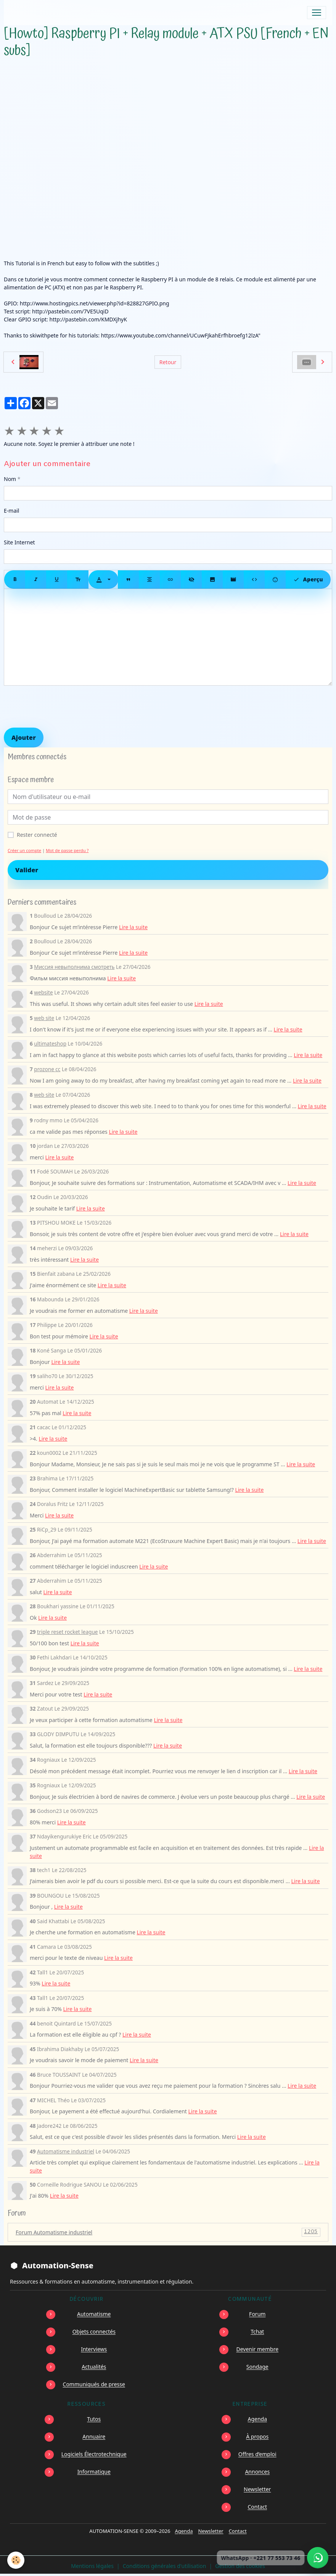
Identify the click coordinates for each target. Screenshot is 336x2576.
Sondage (257, 2366)
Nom (10, 479)
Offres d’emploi (257, 2454)
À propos (257, 2436)
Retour (168, 362)
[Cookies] (16, 2560)
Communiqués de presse (94, 2384)
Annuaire (93, 2436)
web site (44, 1018)
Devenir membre (257, 2349)
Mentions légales (92, 2566)
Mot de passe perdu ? (67, 850)
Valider (26, 870)
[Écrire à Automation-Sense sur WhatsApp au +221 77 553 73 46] (317, 2557)
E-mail (11, 510)
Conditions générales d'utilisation (164, 2566)
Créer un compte (24, 850)
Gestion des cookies (240, 2566)
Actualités (94, 2366)
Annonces (257, 2471)
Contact (257, 2506)
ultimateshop (50, 1043)
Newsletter (257, 2489)
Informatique (94, 2471)
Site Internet (19, 542)
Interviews (94, 2349)
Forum (257, 2314)
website (43, 992)
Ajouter (23, 737)
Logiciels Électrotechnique (94, 2454)
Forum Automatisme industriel (168, 2232)
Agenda (257, 2419)
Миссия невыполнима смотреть (74, 966)
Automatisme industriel (65, 2151)
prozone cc (47, 1069)
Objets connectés (94, 2331)
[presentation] (62, 706)
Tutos (94, 2419)
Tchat (257, 2331)
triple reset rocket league (67, 1631)
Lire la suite (133, 927)
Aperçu (308, 579)
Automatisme (94, 2314)
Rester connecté (37, 834)
